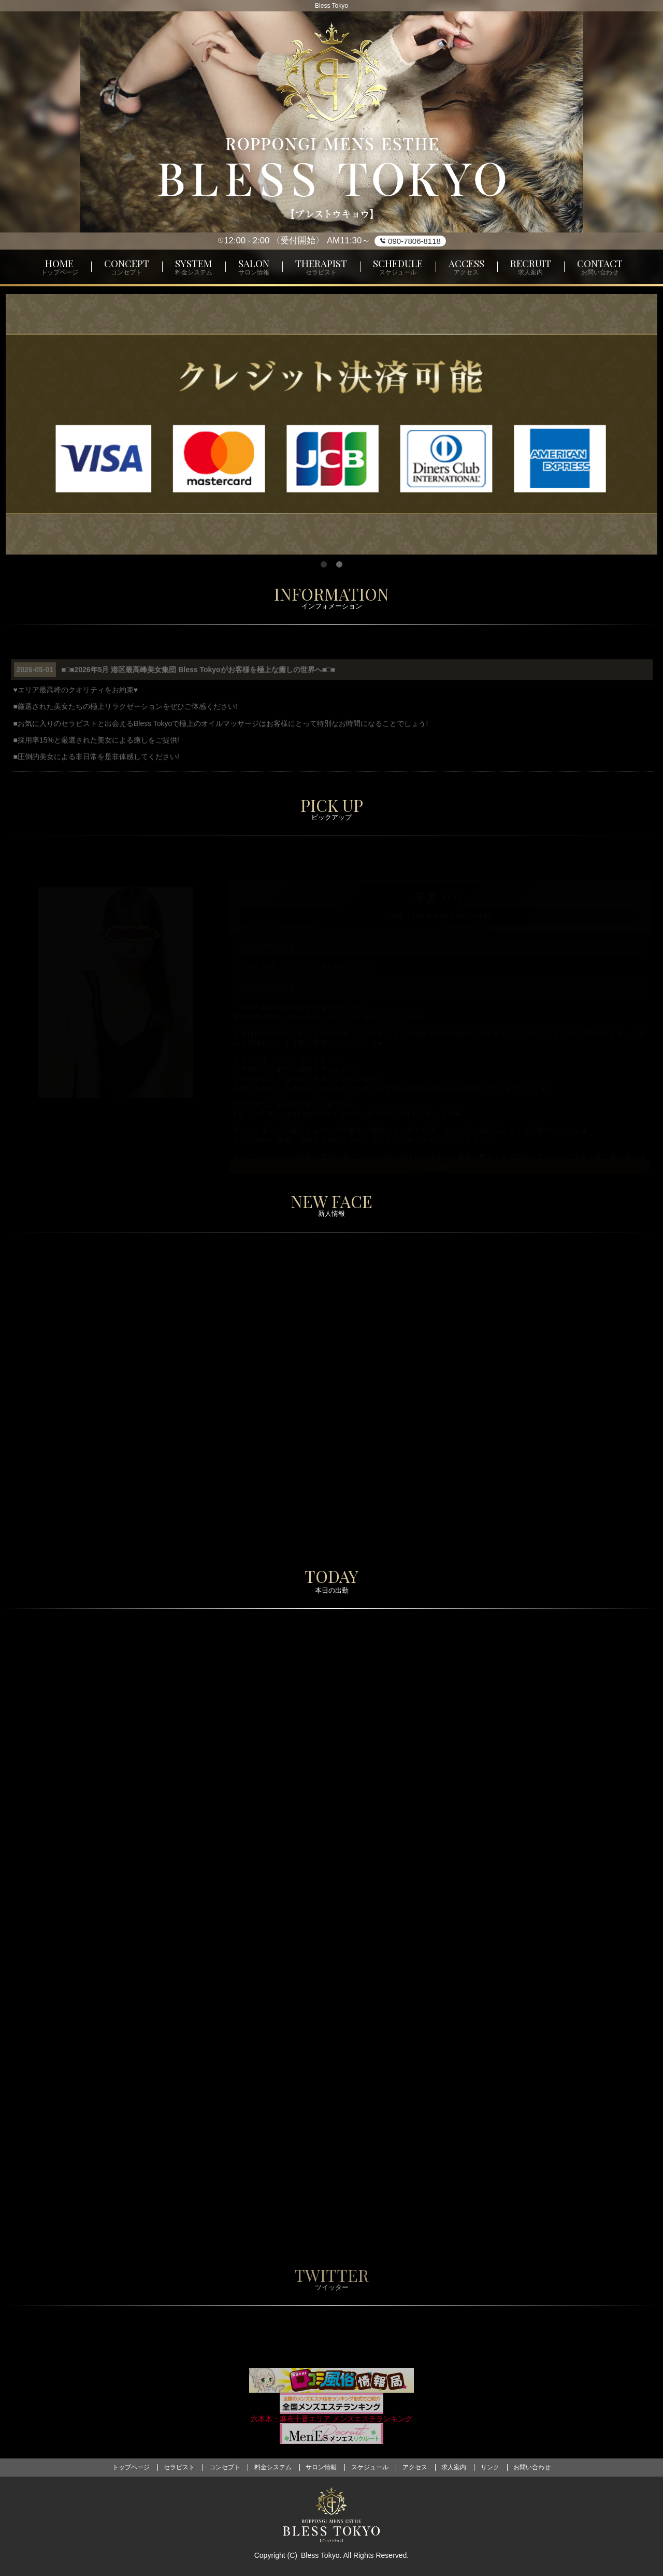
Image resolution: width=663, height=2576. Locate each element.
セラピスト (179, 2467)
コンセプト (224, 2467)
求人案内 (453, 2467)
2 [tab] (339, 565)
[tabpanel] (332, 424)
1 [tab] (324, 565)
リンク (490, 2467)
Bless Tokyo (320, 2555)
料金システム (273, 2467)
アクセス (414, 2467)
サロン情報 (321, 2467)
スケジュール (369, 2467)
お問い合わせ (532, 2467)
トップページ (131, 2467)
